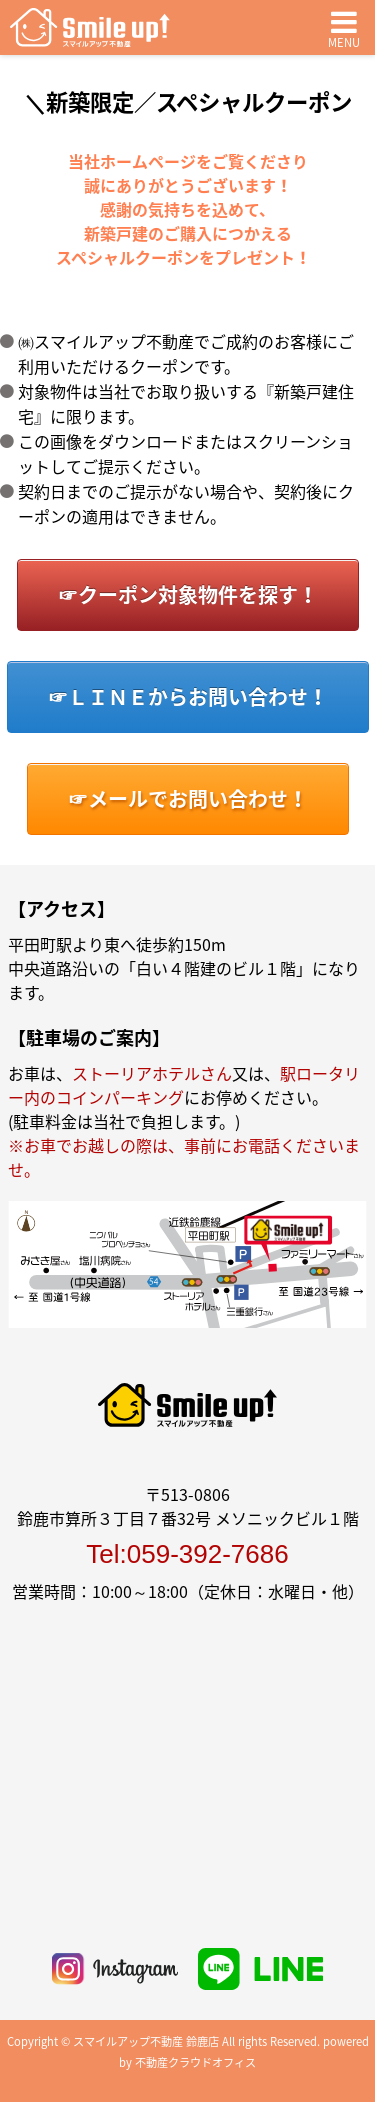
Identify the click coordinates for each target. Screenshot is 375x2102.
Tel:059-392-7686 (187, 1554)
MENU (344, 27)
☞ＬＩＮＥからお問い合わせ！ (188, 696)
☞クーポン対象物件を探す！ (188, 594)
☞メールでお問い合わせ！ (188, 798)
